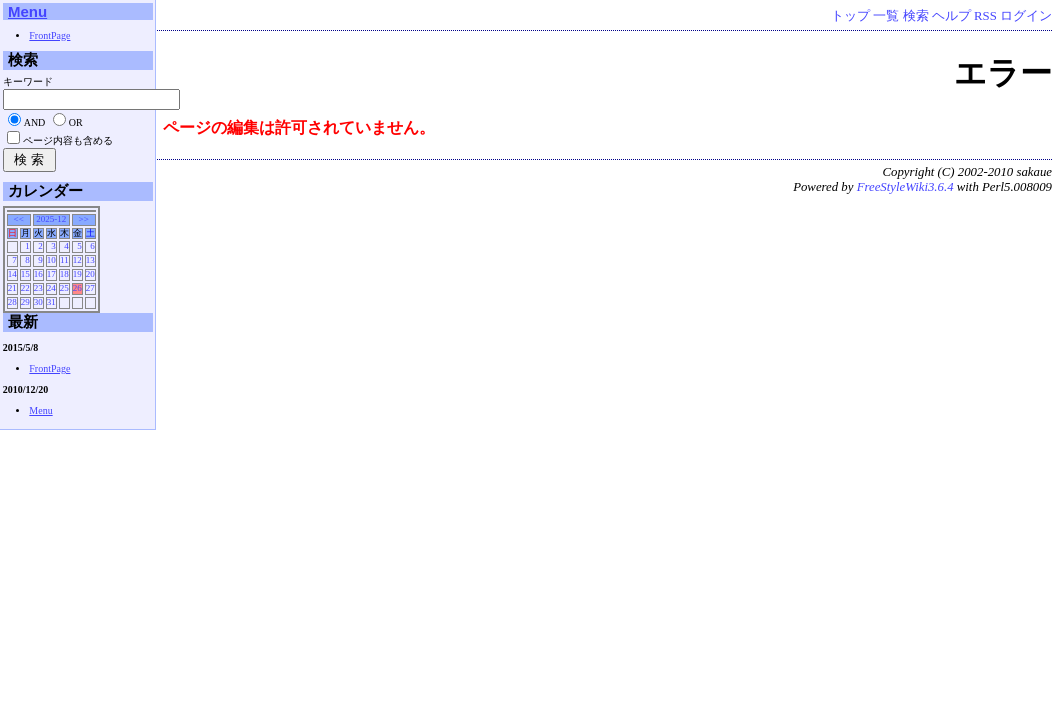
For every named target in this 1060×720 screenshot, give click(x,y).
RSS (985, 16)
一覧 (886, 16)
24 (51, 288)
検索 (916, 16)
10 (51, 260)
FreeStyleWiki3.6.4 (905, 187)
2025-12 (51, 219)
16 (38, 274)
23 (38, 288)
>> (84, 219)
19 (77, 274)
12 (77, 260)
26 (77, 288)
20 (90, 274)
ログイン (1026, 16)
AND (35, 122)
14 (12, 274)
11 (64, 260)
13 (90, 260)
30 (38, 302)
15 (25, 274)
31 (51, 302)
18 (64, 274)
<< (19, 219)
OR (76, 122)
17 (51, 274)
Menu (27, 11)
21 (12, 288)
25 (64, 288)
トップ (850, 16)
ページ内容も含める (68, 140)
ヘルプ (951, 16)
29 (25, 302)
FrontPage (49, 35)
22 (25, 288)
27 (90, 288)
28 (12, 302)
